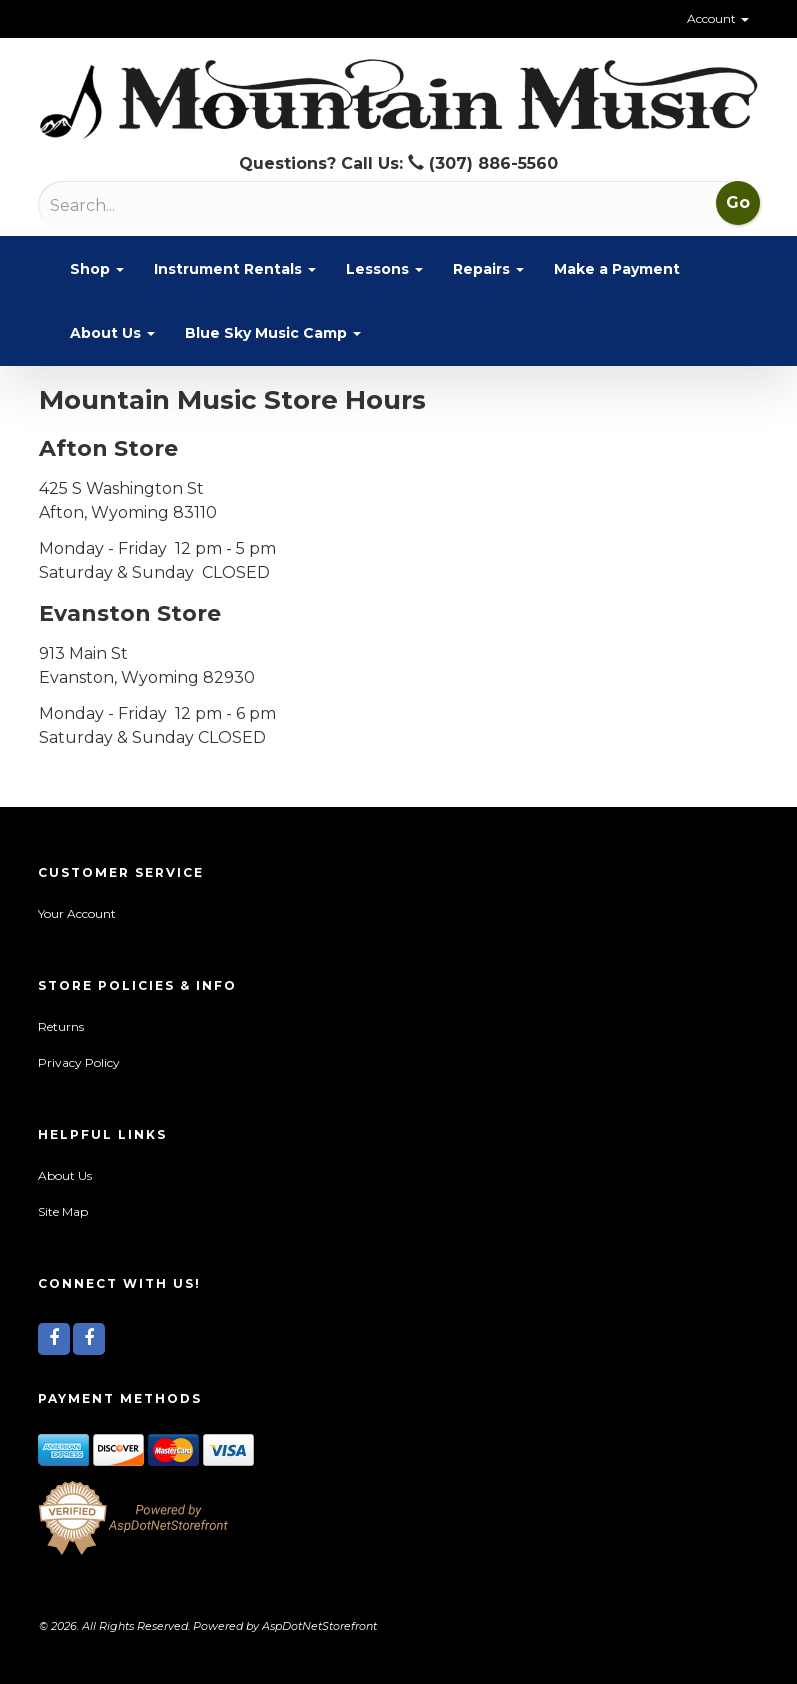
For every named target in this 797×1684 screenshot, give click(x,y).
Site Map (63, 1211)
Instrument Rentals (235, 269)
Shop (97, 269)
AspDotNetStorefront (319, 1626)
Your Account (77, 913)
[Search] (154, 206)
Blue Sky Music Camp (273, 333)
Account (718, 18)
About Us (112, 333)
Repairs (488, 269)
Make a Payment (617, 269)
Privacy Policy (79, 1062)
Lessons (384, 269)
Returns (61, 1026)
